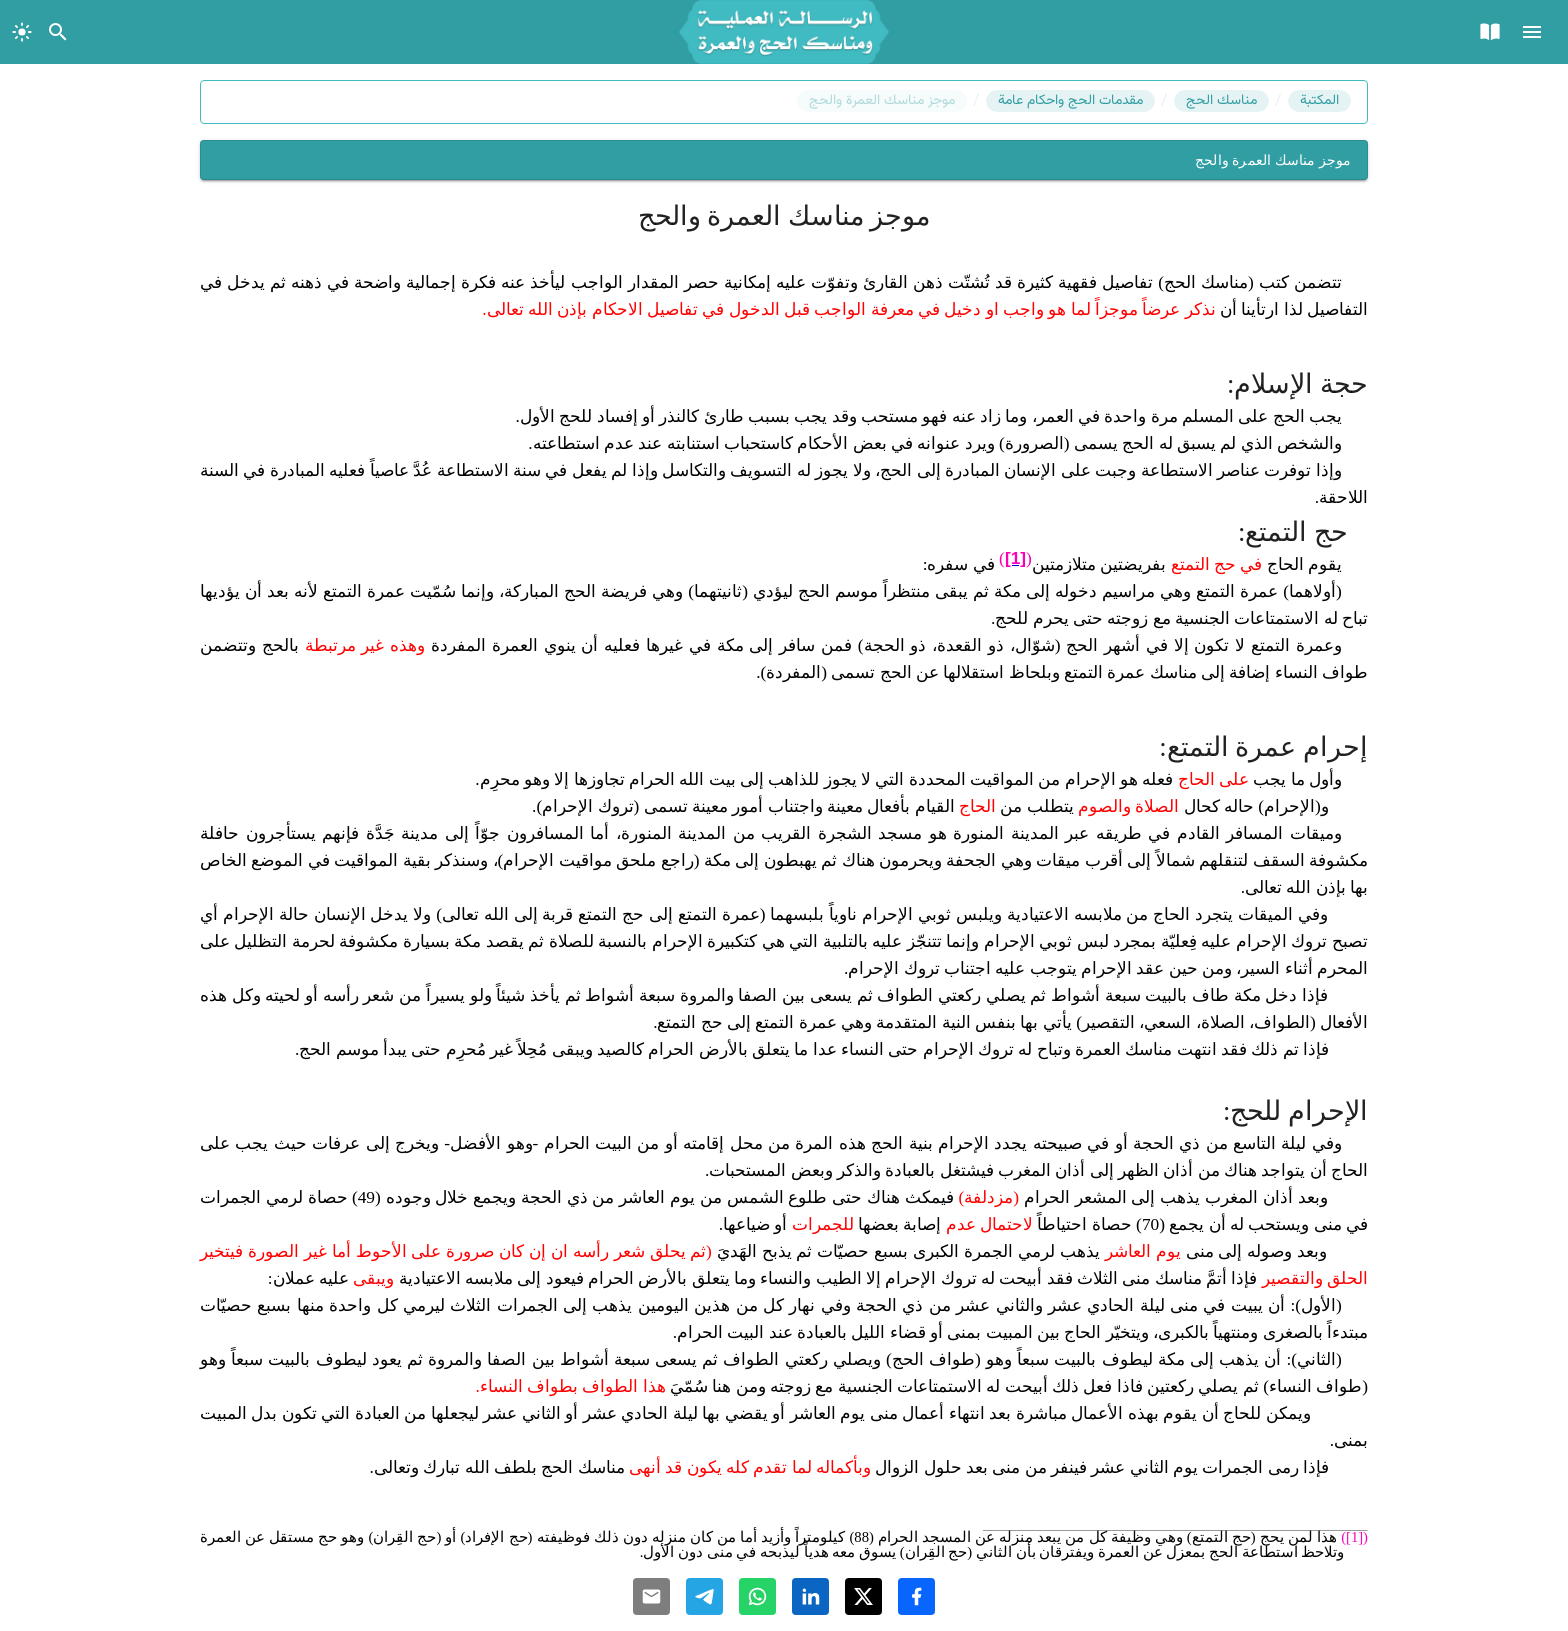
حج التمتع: (1293, 532)
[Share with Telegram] (704, 1596)
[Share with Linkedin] (810, 1596)
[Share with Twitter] (863, 1596)
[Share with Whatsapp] (757, 1596)
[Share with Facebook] (916, 1596)
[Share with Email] (651, 1596)
